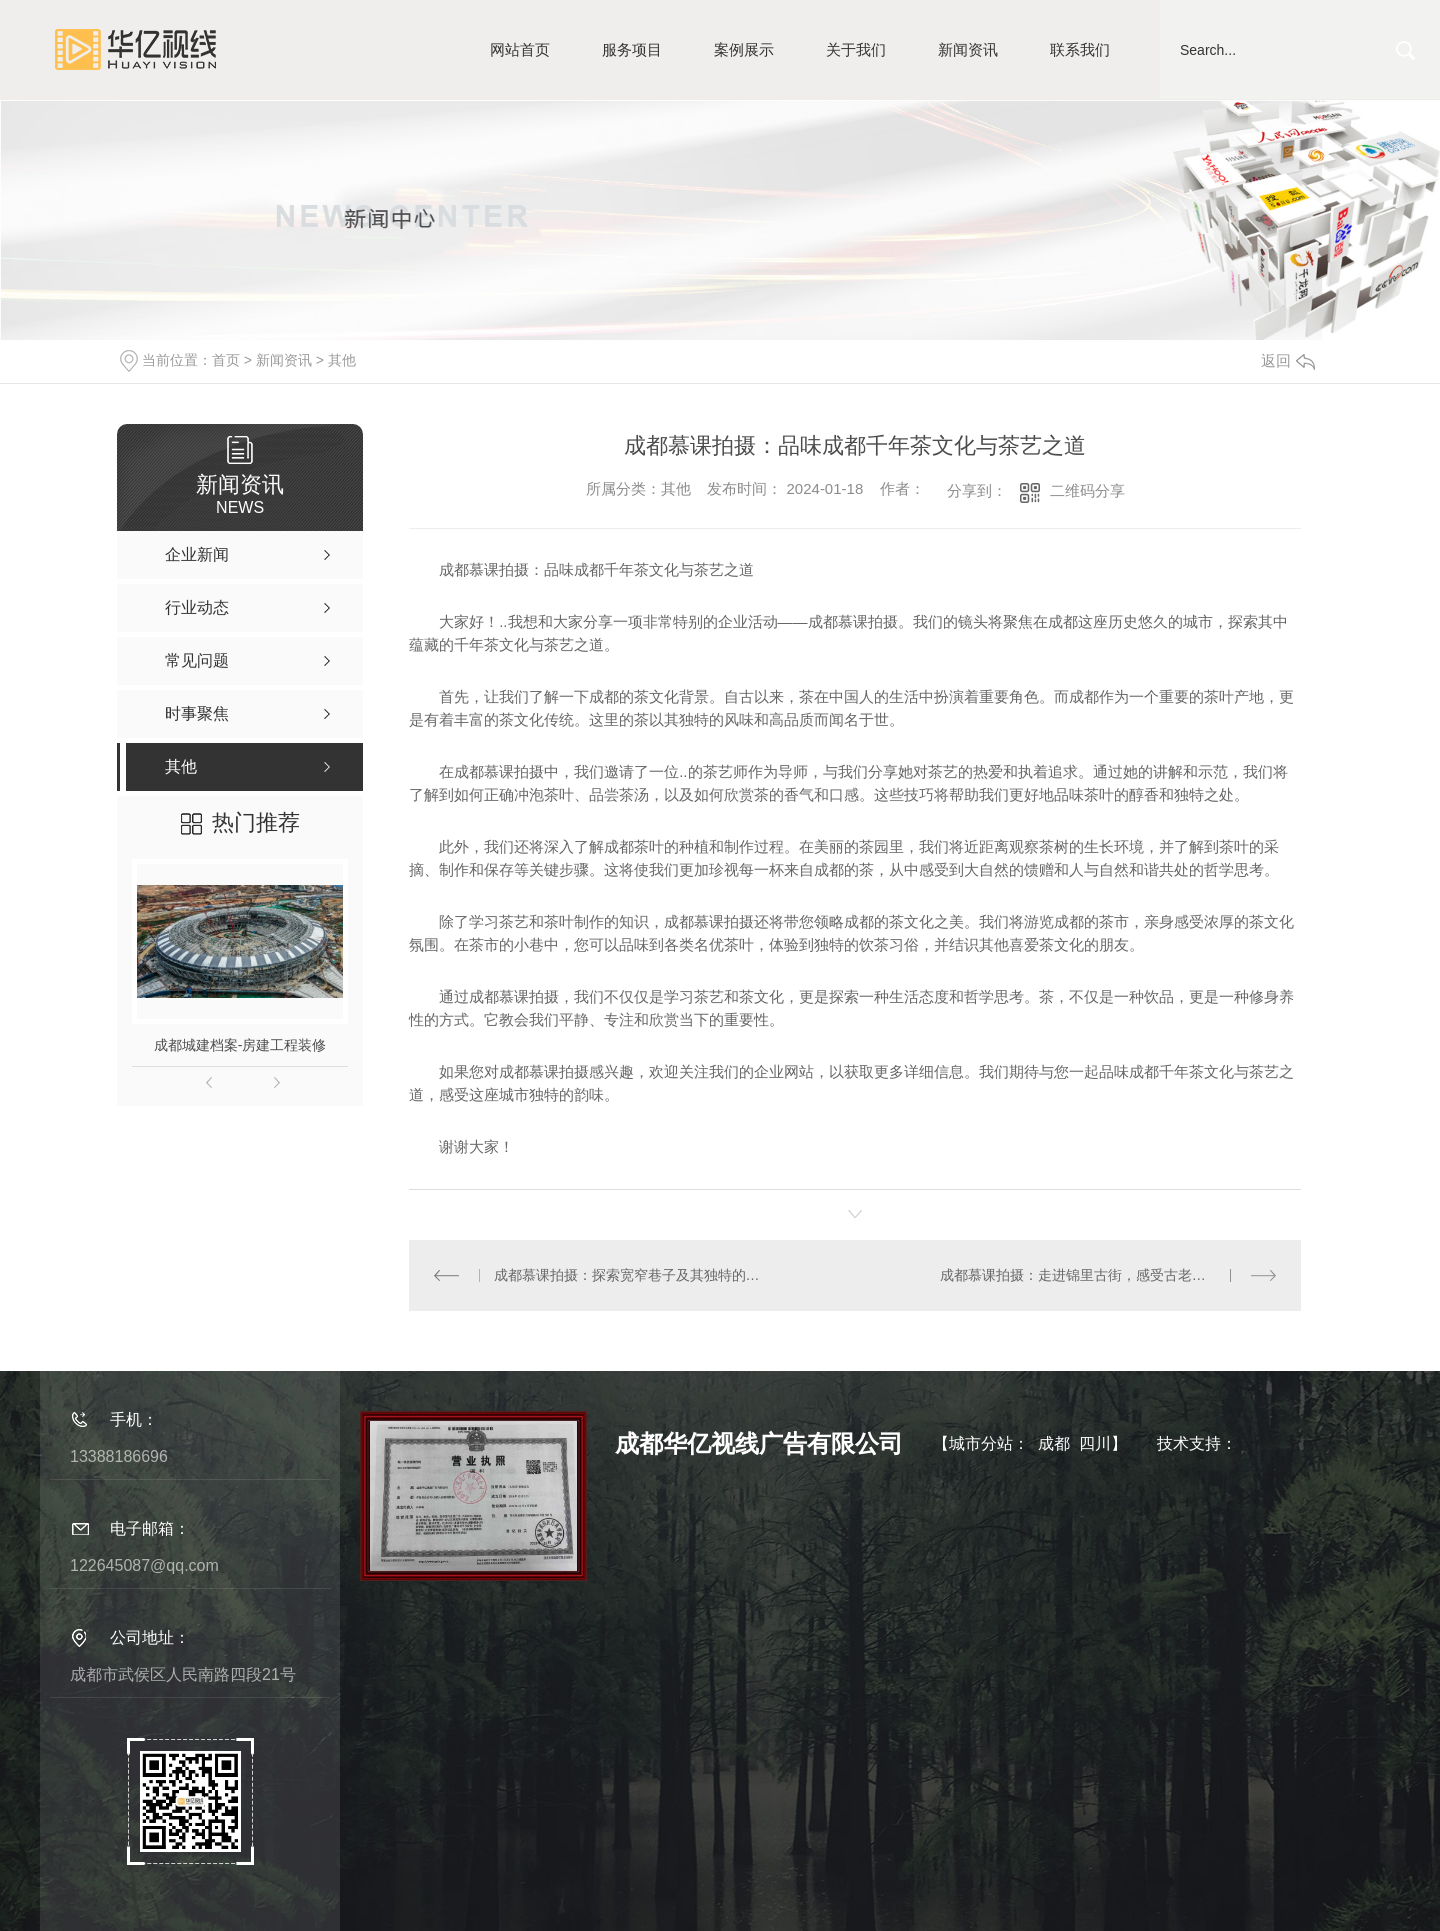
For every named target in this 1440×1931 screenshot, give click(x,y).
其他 (342, 360)
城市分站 (981, 1443)
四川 (1095, 1443)
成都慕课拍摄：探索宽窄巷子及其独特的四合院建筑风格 (632, 1275)
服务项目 (632, 49)
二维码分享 (1087, 490)
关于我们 (856, 49)
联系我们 (1080, 49)
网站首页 (520, 49)
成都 (1054, 1443)
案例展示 (744, 49)
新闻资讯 (968, 49)
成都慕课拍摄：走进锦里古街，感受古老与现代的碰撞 (1108, 1275)
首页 (226, 360)
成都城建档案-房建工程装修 (240, 1045)
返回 (1288, 360)
